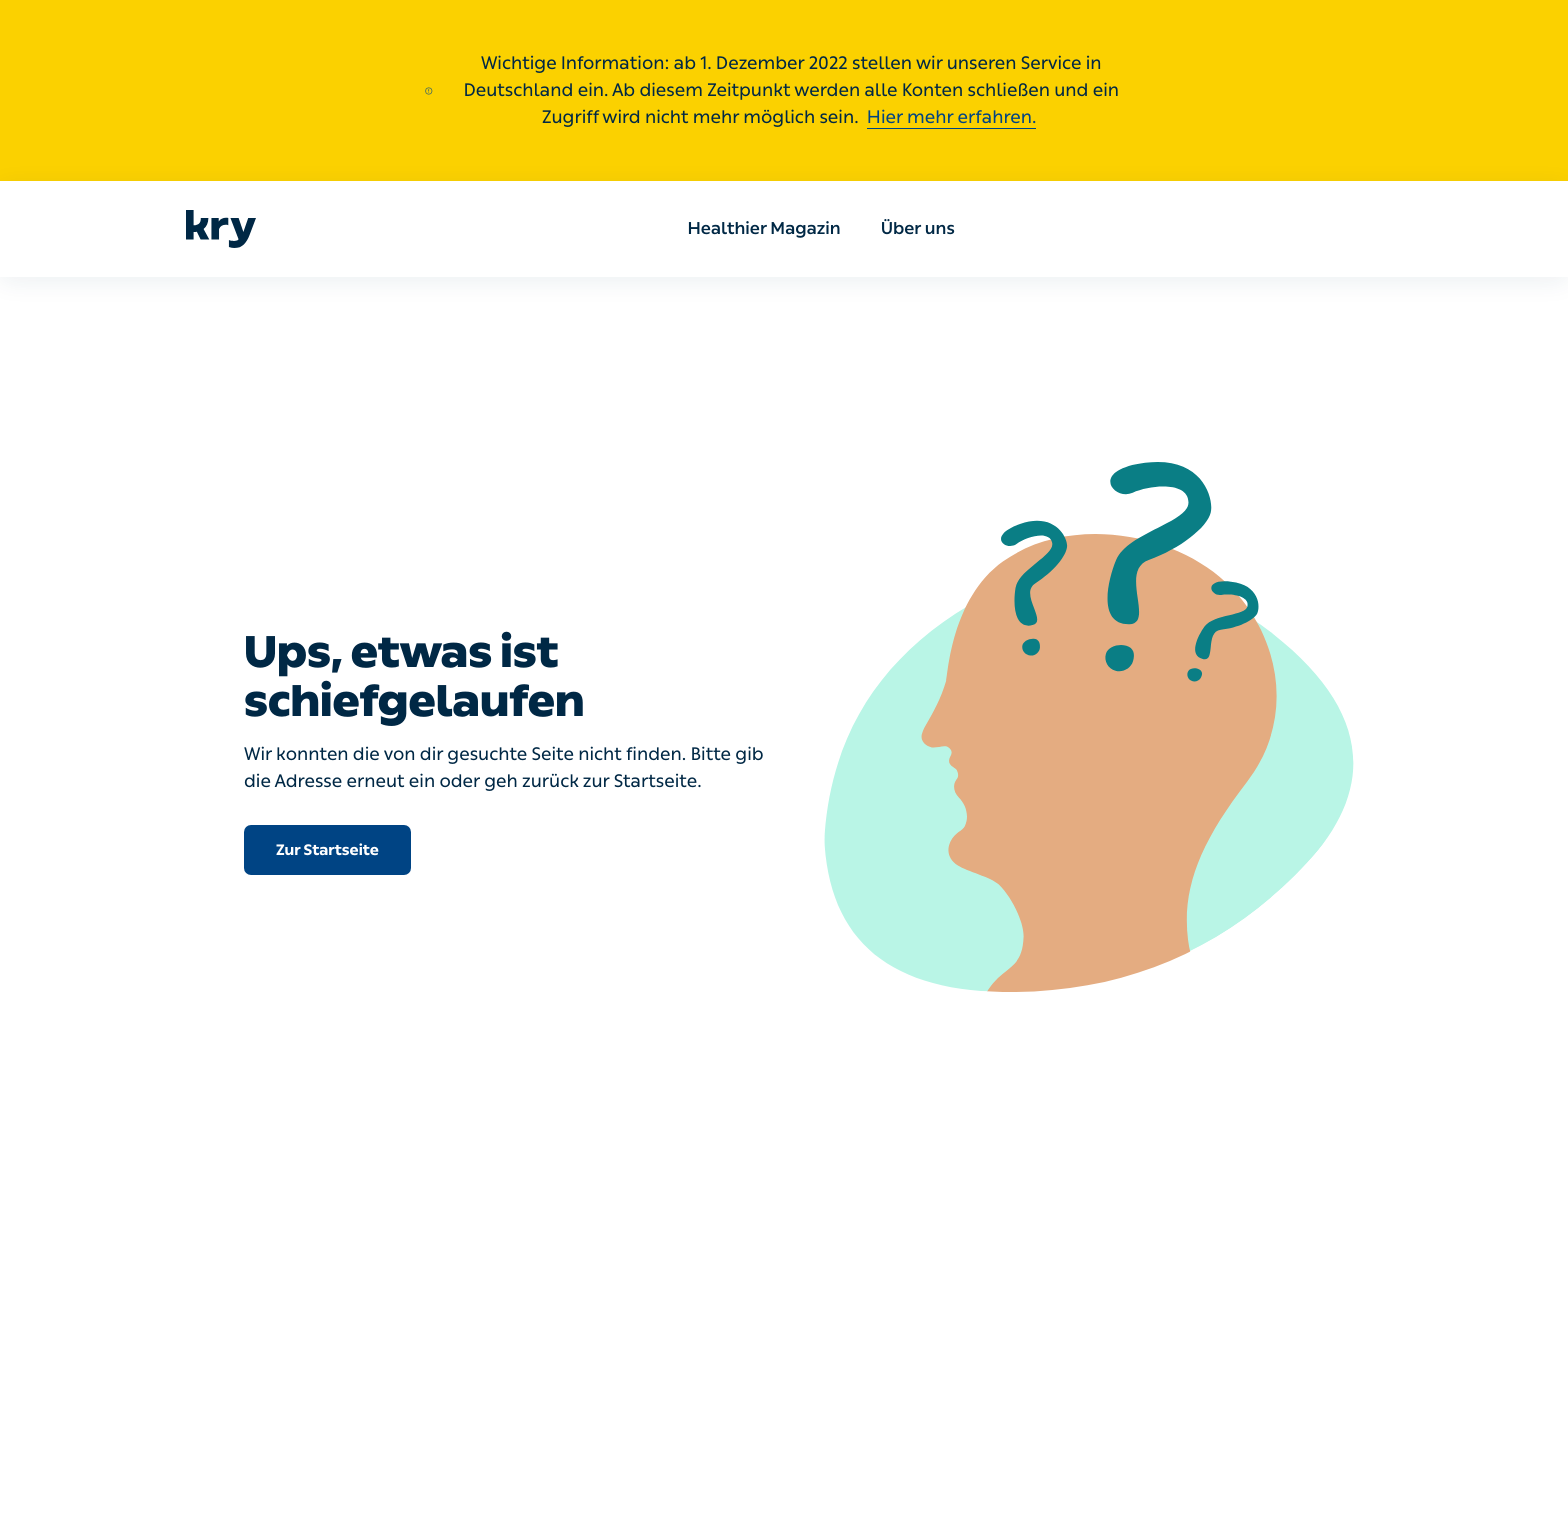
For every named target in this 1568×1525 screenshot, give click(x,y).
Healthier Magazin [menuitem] (764, 229)
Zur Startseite (327, 850)
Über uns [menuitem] (918, 229)
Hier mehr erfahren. (952, 117)
